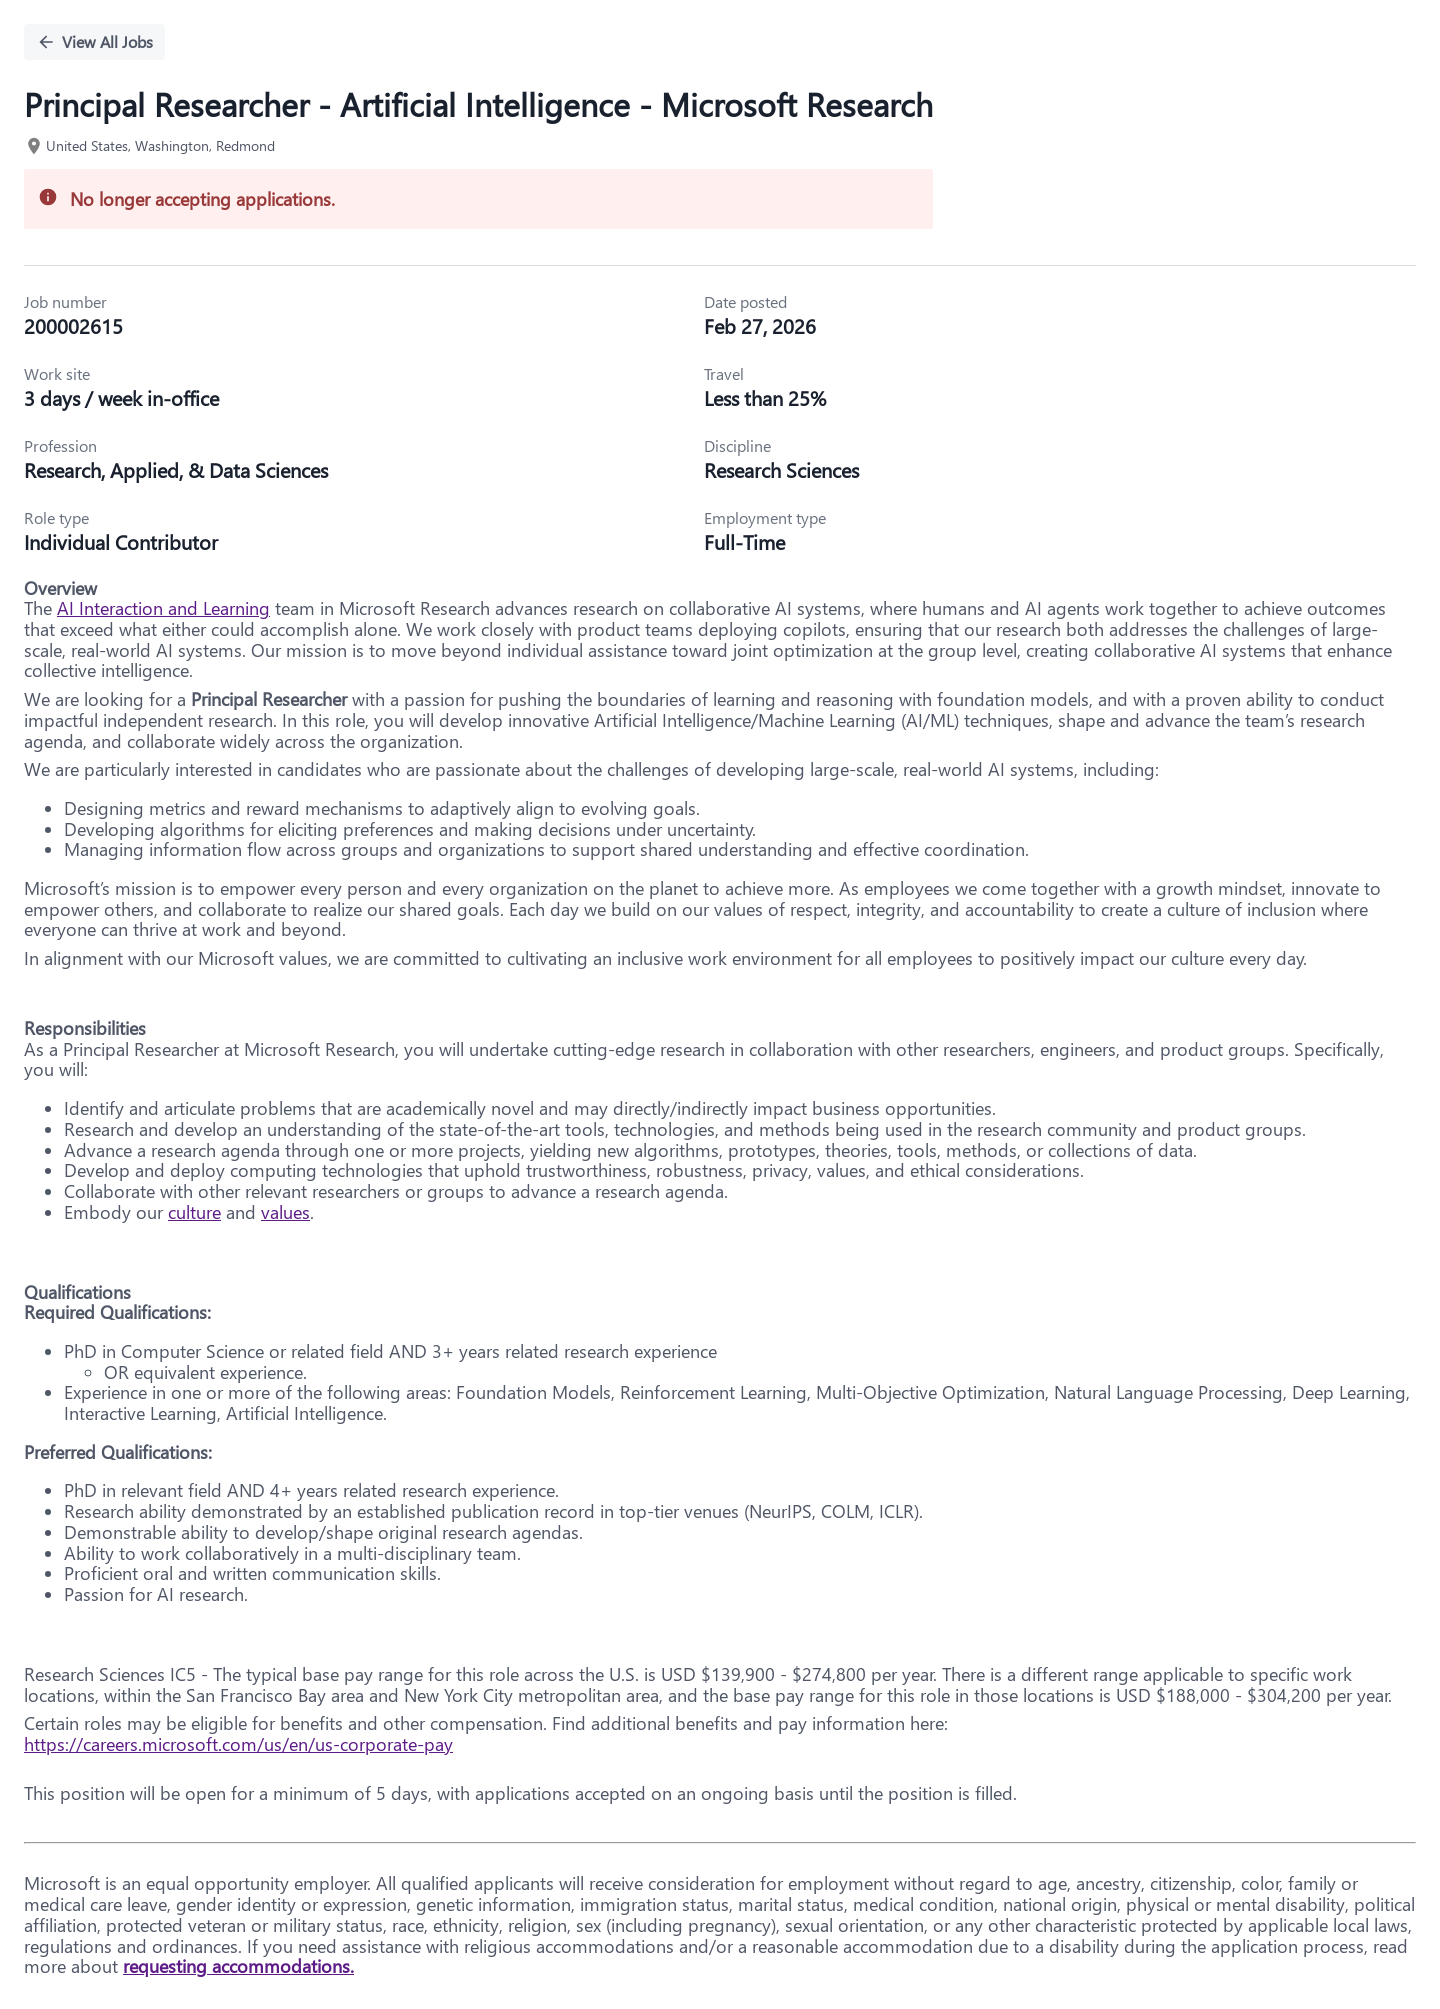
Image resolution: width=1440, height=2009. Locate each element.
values (285, 1212)
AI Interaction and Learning (163, 608)
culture (194, 1212)
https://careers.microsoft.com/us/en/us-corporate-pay (238, 1744)
